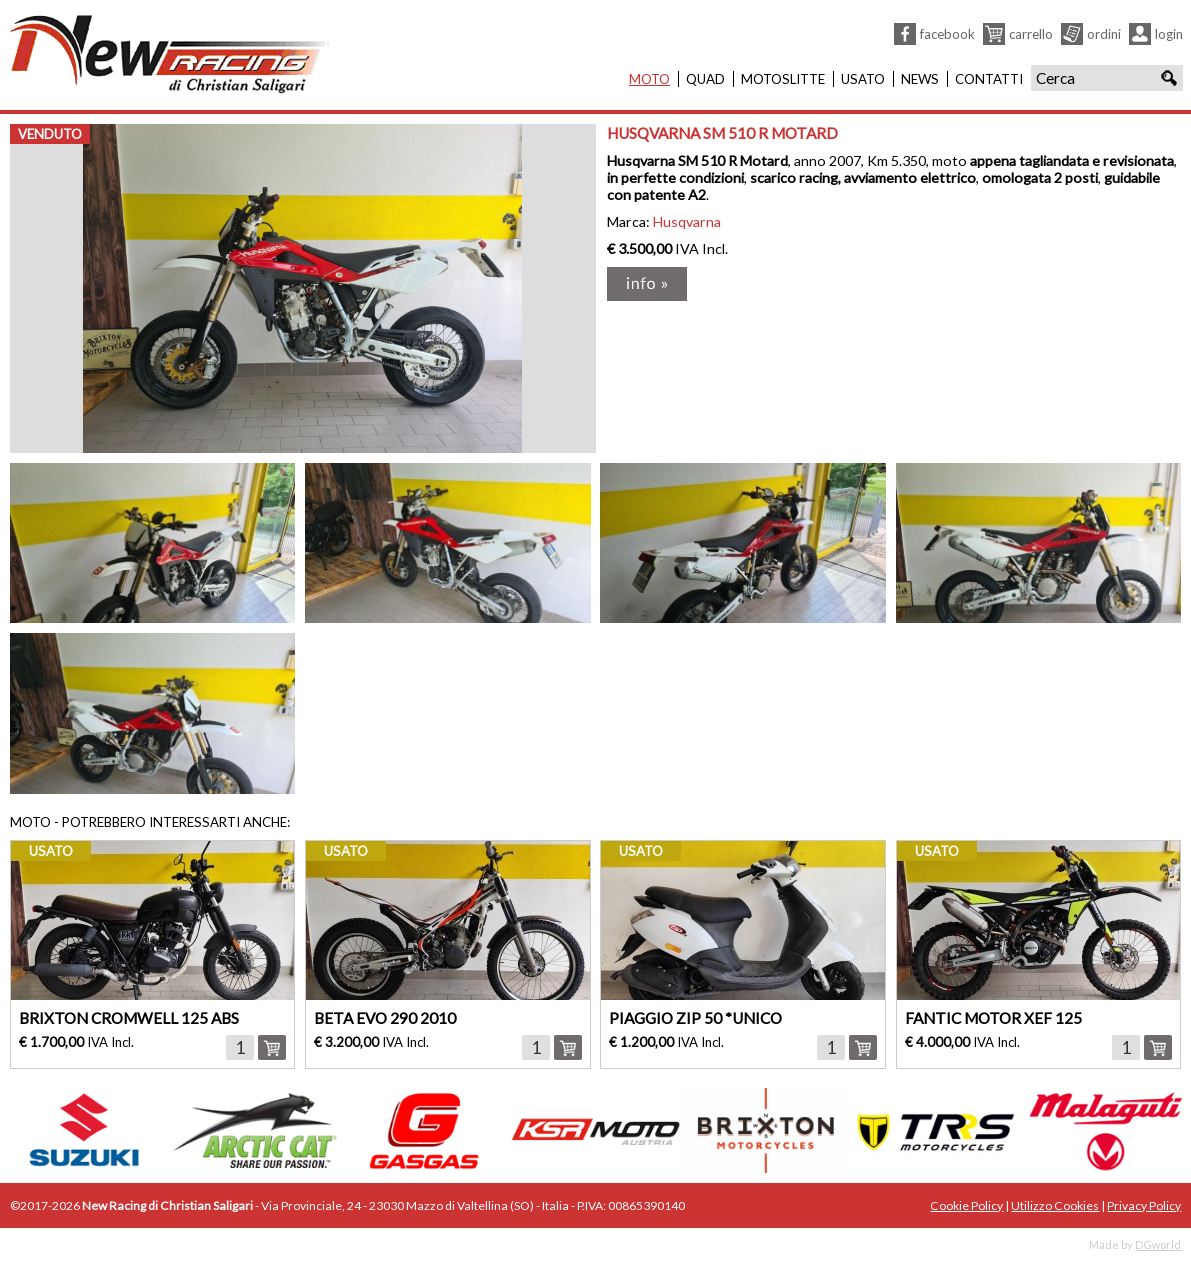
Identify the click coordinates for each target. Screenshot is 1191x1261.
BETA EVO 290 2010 (385, 1018)
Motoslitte (783, 79)
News (920, 79)
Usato (863, 79)
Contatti (989, 79)
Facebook (947, 34)
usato (51, 851)
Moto (649, 79)
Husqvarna (687, 221)
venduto (50, 134)
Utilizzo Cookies (1055, 1205)
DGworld (1158, 1244)
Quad (705, 79)
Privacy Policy (1144, 1205)
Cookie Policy (966, 1205)
